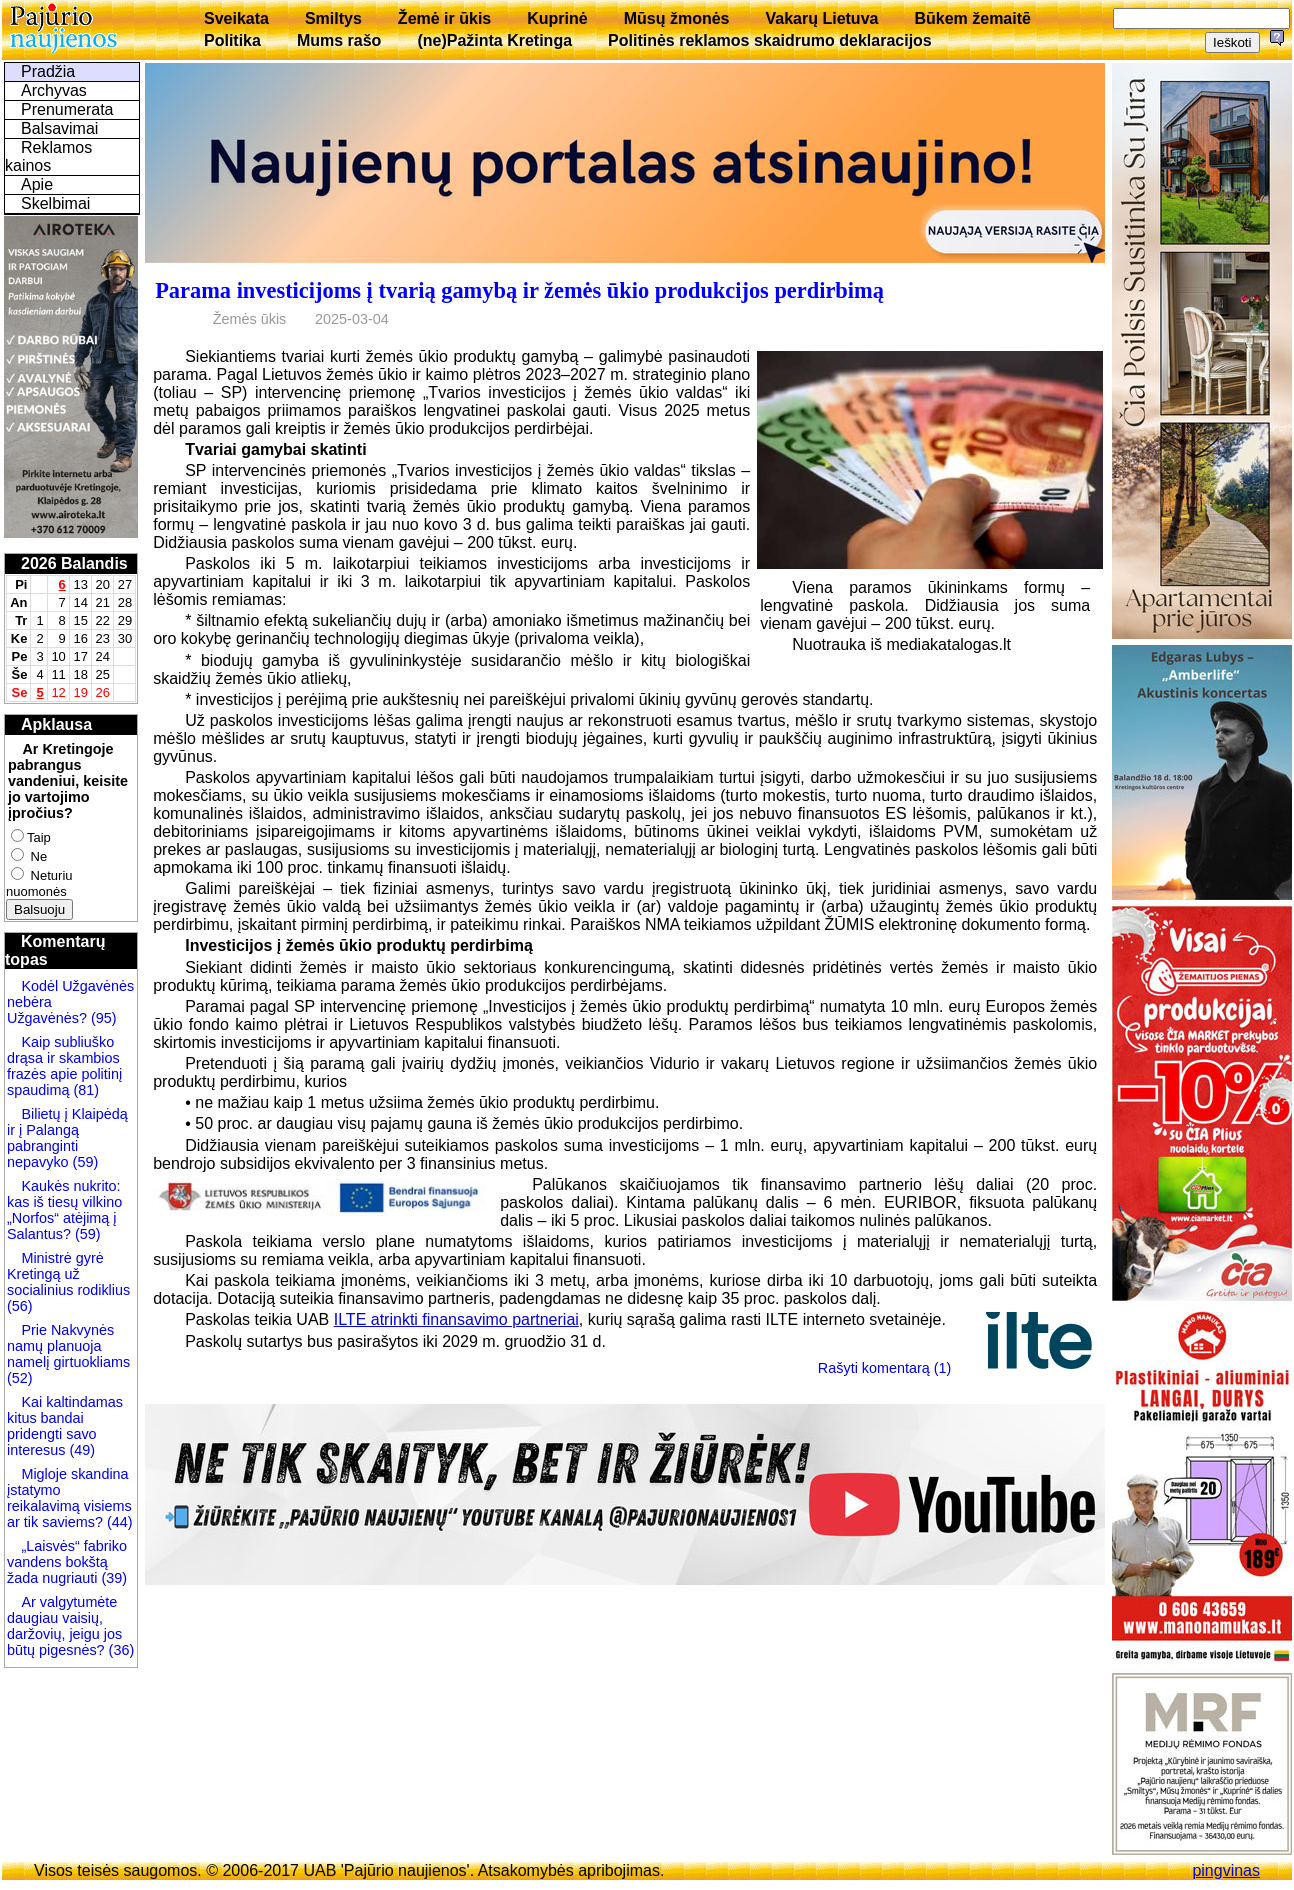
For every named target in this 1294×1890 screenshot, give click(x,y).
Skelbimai (55, 203)
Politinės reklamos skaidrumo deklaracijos (770, 40)
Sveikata (236, 18)
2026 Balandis (74, 563)
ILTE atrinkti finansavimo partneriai (456, 1319)
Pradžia (48, 71)
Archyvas (54, 90)
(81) (84, 1090)
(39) (112, 1578)
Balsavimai (59, 128)
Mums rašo (339, 40)
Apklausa (56, 724)
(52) (20, 1378)
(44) (118, 1522)
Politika (232, 40)
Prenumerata (67, 109)
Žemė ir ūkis (444, 18)
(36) (120, 1650)
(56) (20, 1306)
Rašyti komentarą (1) (885, 1368)
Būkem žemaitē (972, 18)
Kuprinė (557, 18)
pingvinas (1226, 1870)
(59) (84, 1162)
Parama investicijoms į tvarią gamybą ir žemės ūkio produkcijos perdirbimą (519, 290)
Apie (37, 184)
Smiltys (333, 18)
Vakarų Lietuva (821, 18)
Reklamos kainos (48, 156)
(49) (80, 1450)
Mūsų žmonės (677, 18)
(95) (102, 1018)
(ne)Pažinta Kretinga (494, 40)
